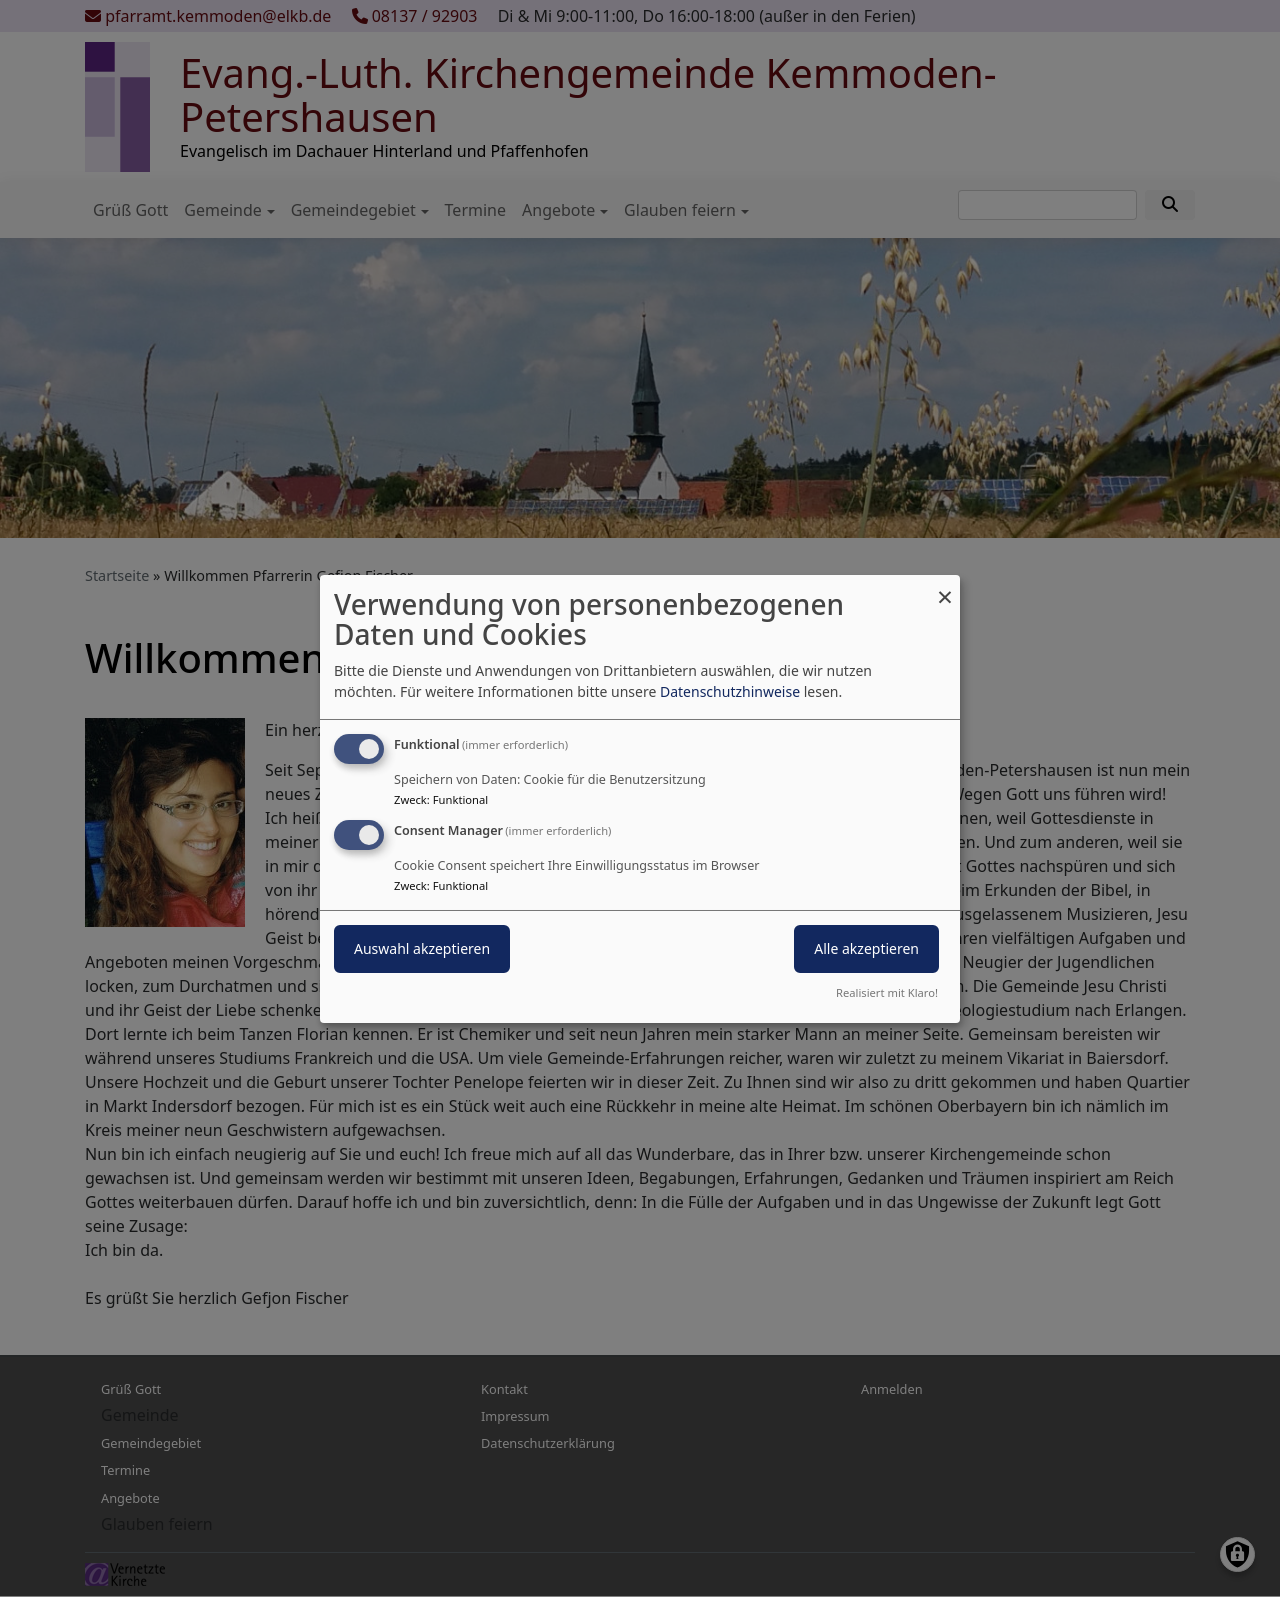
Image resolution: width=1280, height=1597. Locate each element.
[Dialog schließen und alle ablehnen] (945, 586)
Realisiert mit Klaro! (887, 992)
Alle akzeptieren (866, 948)
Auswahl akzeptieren (422, 948)
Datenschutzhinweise (730, 691)
